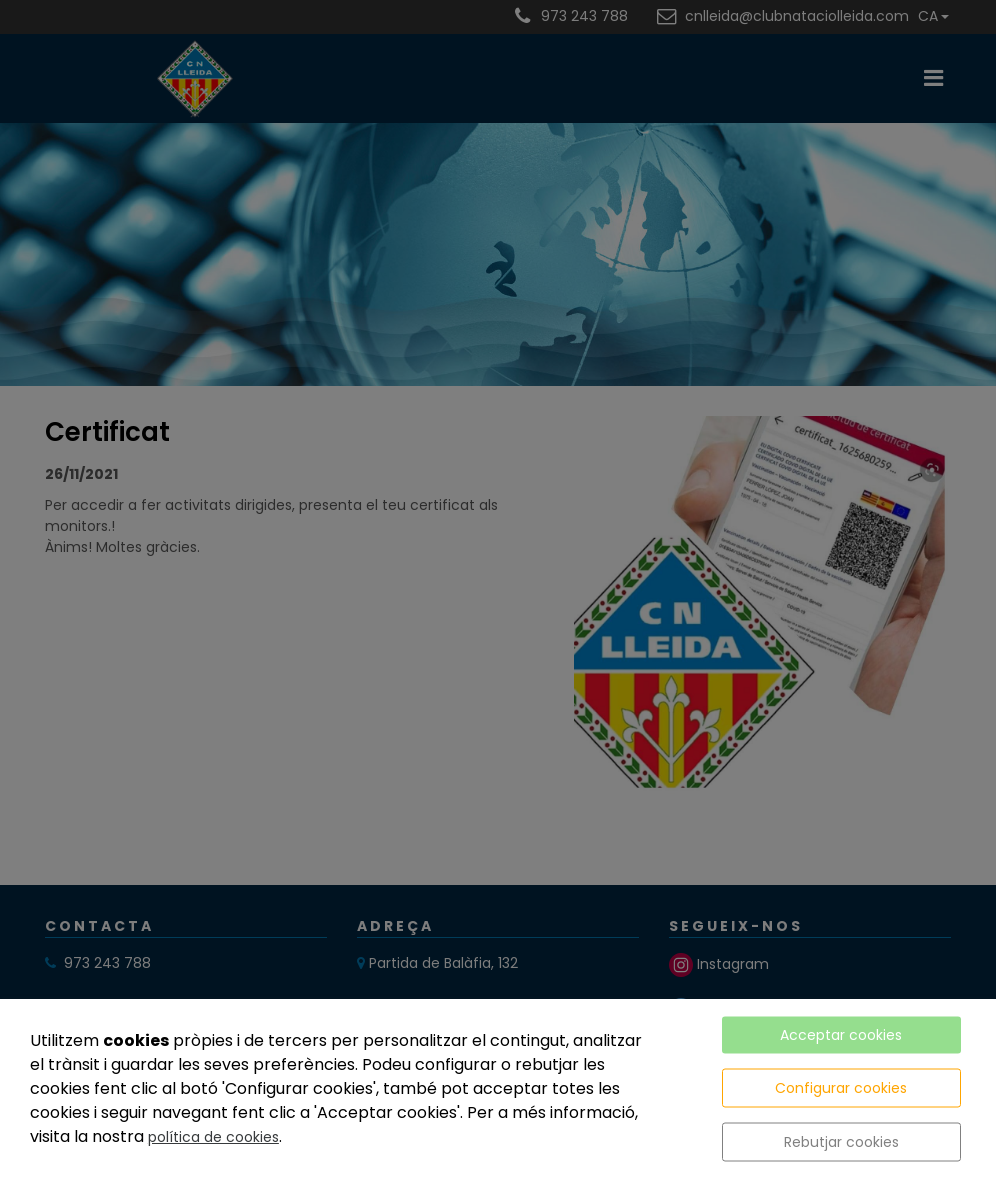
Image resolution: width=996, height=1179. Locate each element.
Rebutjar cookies (841, 1142)
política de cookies (213, 1137)
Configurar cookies (841, 1088)
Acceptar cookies (841, 1035)
